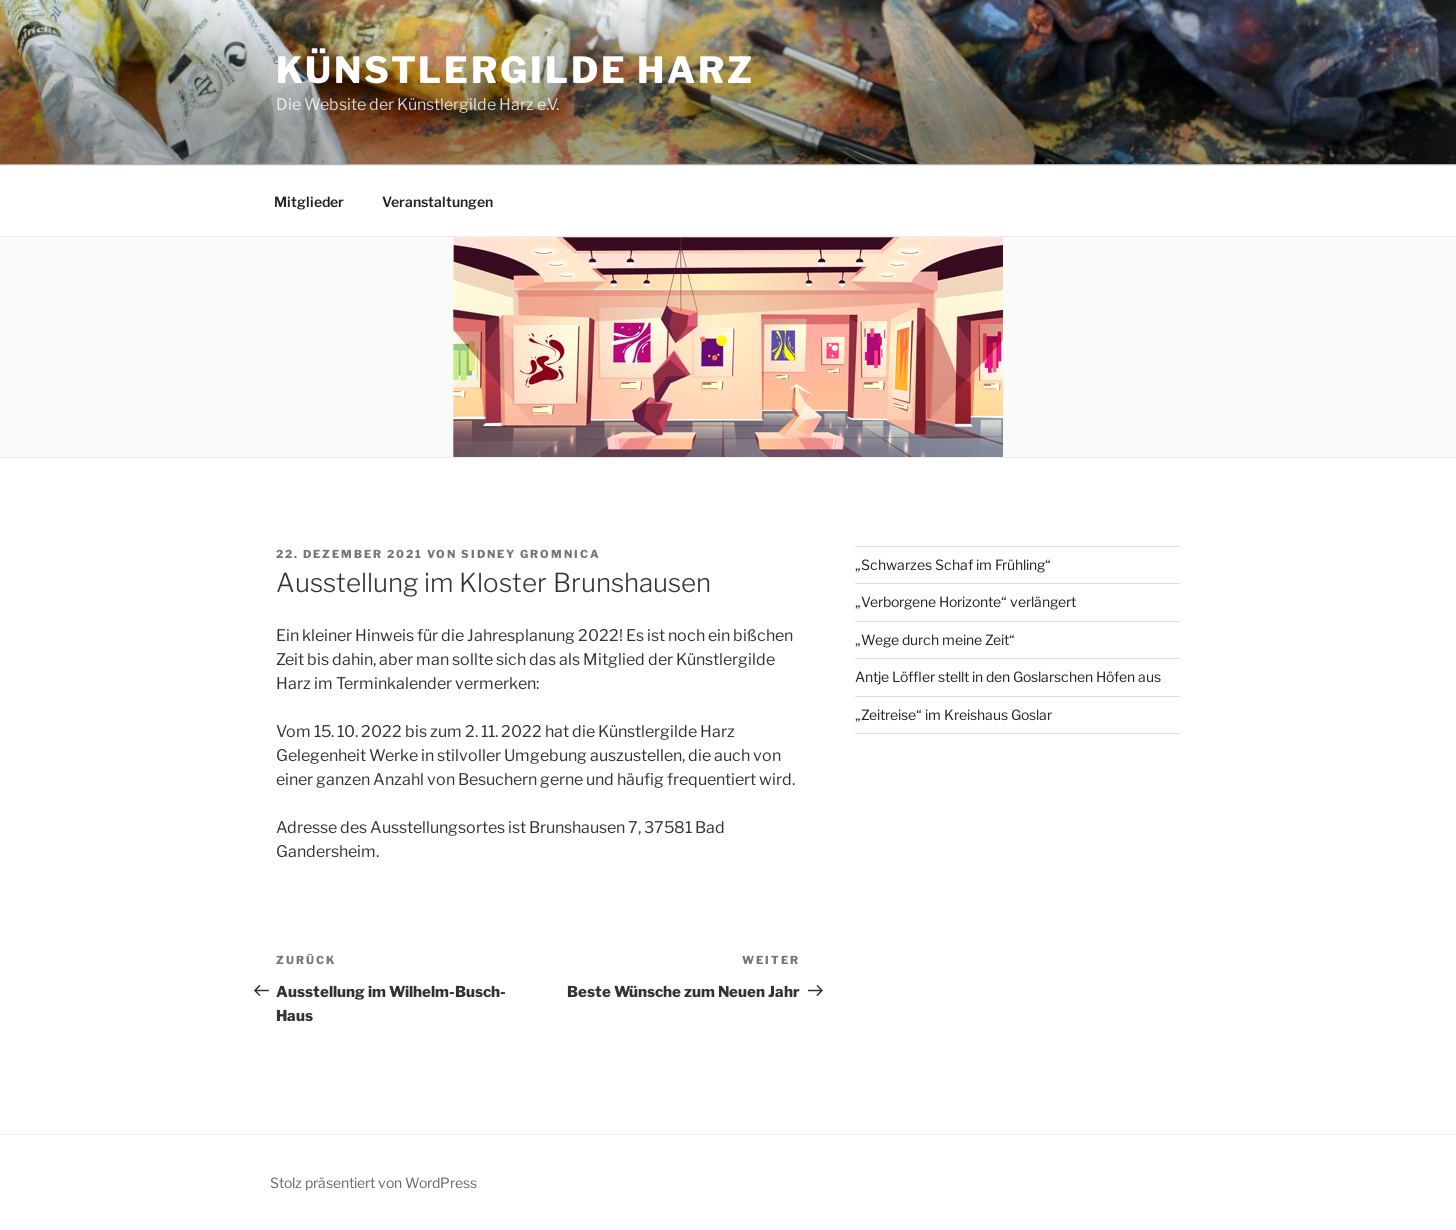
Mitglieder (309, 201)
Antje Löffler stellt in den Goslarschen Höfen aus (1008, 676)
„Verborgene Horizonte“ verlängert (965, 601)
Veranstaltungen (437, 201)
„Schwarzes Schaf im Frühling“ (953, 564)
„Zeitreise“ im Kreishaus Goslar (953, 714)
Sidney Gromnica (531, 554)
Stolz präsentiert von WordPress (373, 1182)
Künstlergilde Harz (515, 70)
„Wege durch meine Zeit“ (935, 639)
